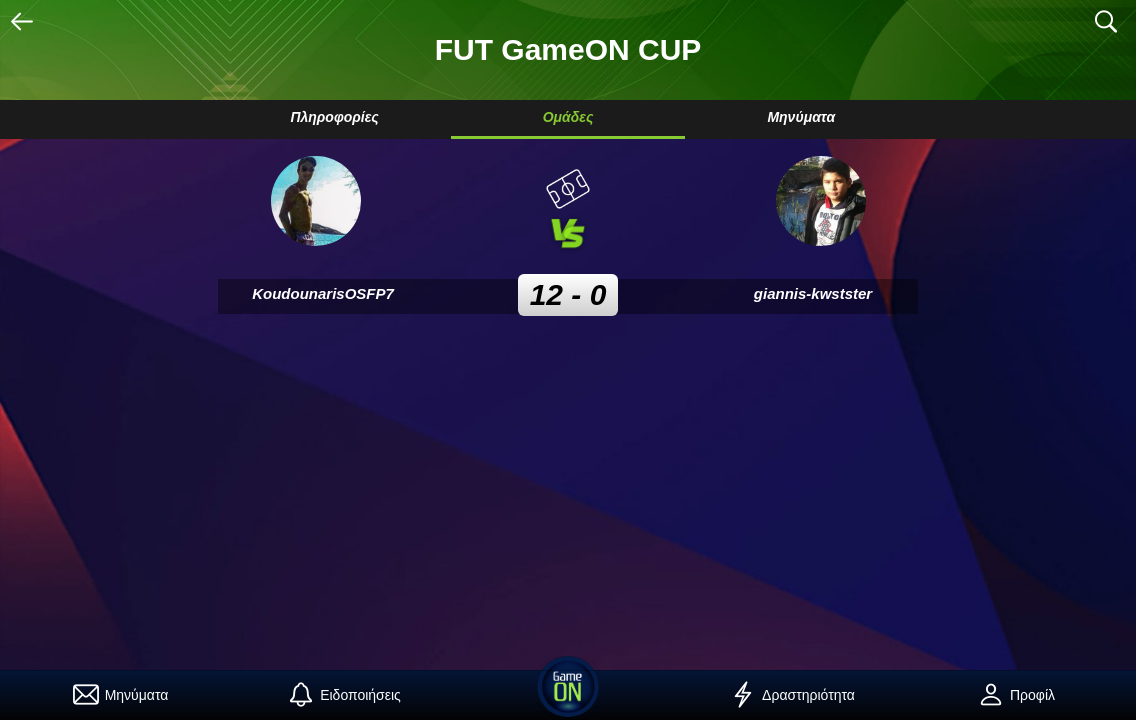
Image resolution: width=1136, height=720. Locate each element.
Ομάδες (568, 117)
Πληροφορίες (334, 117)
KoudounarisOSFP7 (323, 293)
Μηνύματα (801, 117)
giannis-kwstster (813, 293)
